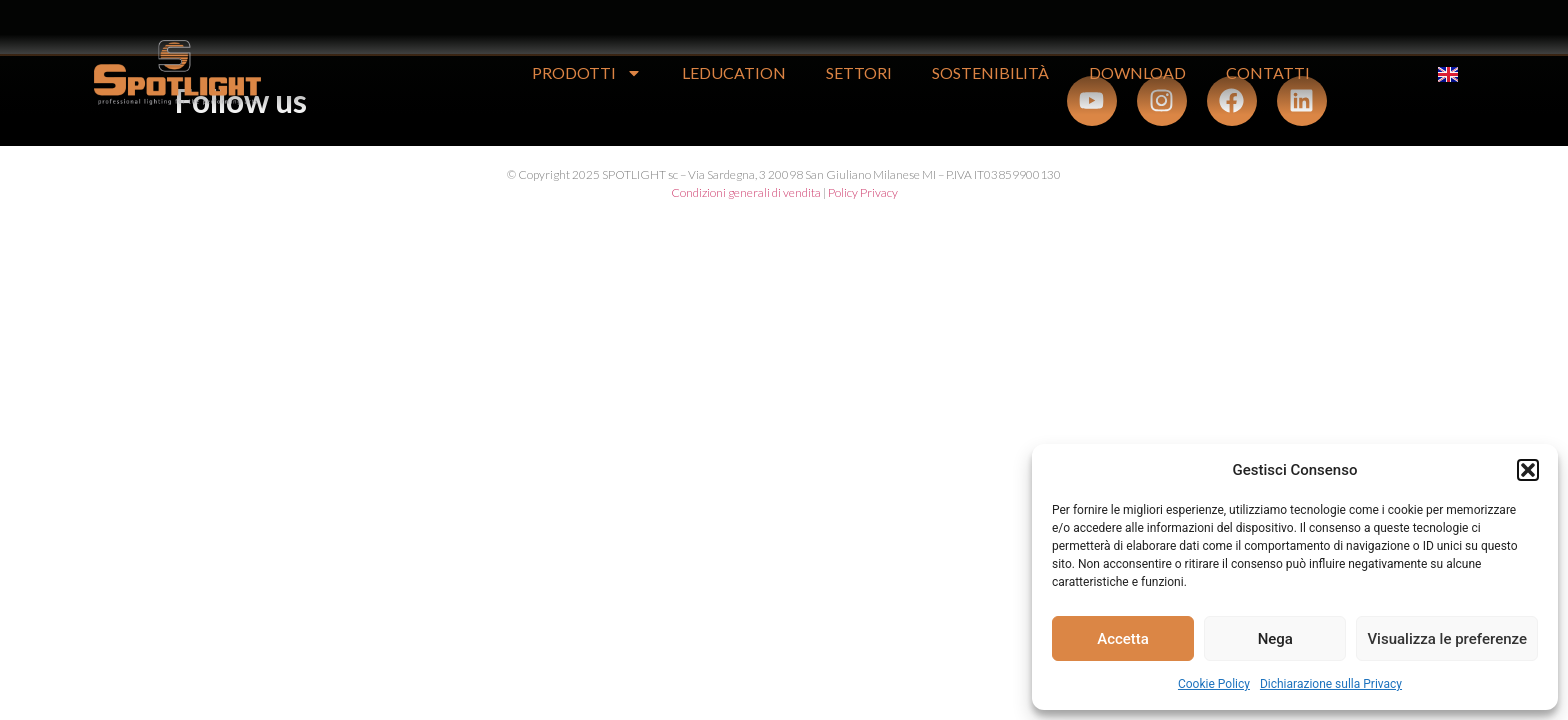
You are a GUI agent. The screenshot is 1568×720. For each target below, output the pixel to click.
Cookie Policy (1214, 684)
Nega (1275, 639)
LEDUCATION (734, 72)
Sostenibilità (990, 72)
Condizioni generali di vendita (746, 192)
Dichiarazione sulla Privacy (1331, 684)
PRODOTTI (587, 73)
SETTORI (859, 72)
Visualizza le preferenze (1447, 639)
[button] (1528, 470)
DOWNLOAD (1137, 72)
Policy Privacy (863, 192)
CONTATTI (1268, 72)
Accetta (1123, 639)
